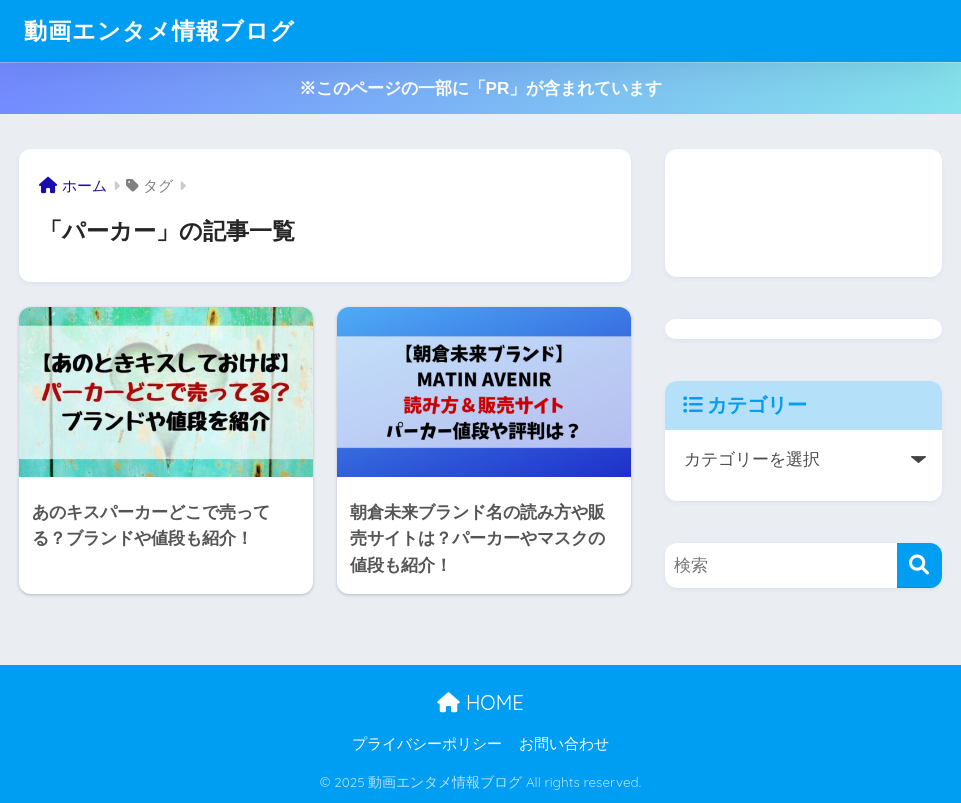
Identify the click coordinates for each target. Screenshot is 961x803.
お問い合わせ (564, 744)
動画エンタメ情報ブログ (159, 30)
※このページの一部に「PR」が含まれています (481, 88)
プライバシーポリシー (427, 744)
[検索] (919, 565)
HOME (480, 702)
